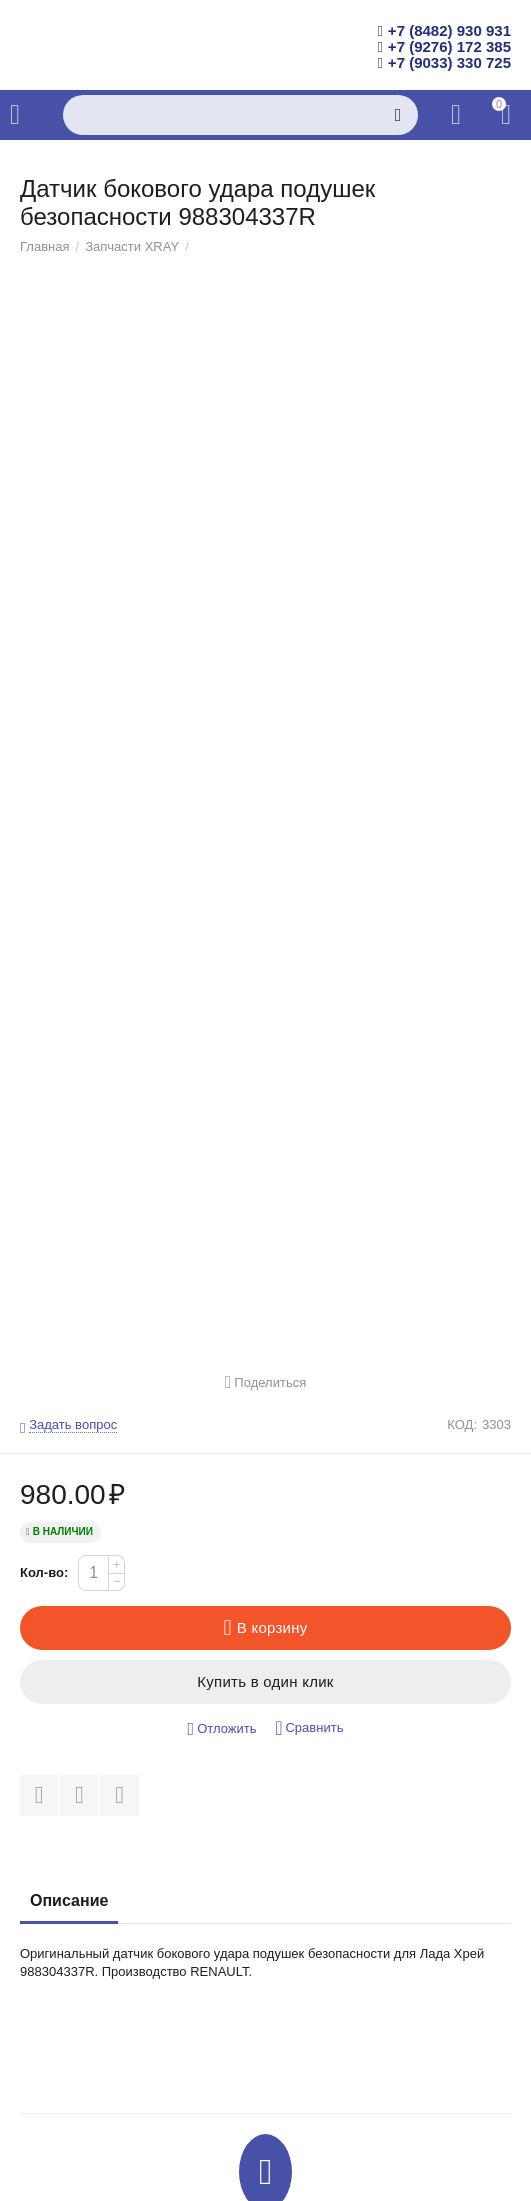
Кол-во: (44, 1572)
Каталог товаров (15, 115)
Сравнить (309, 1728)
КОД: (462, 1425)
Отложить (222, 1729)
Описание (69, 1900)
